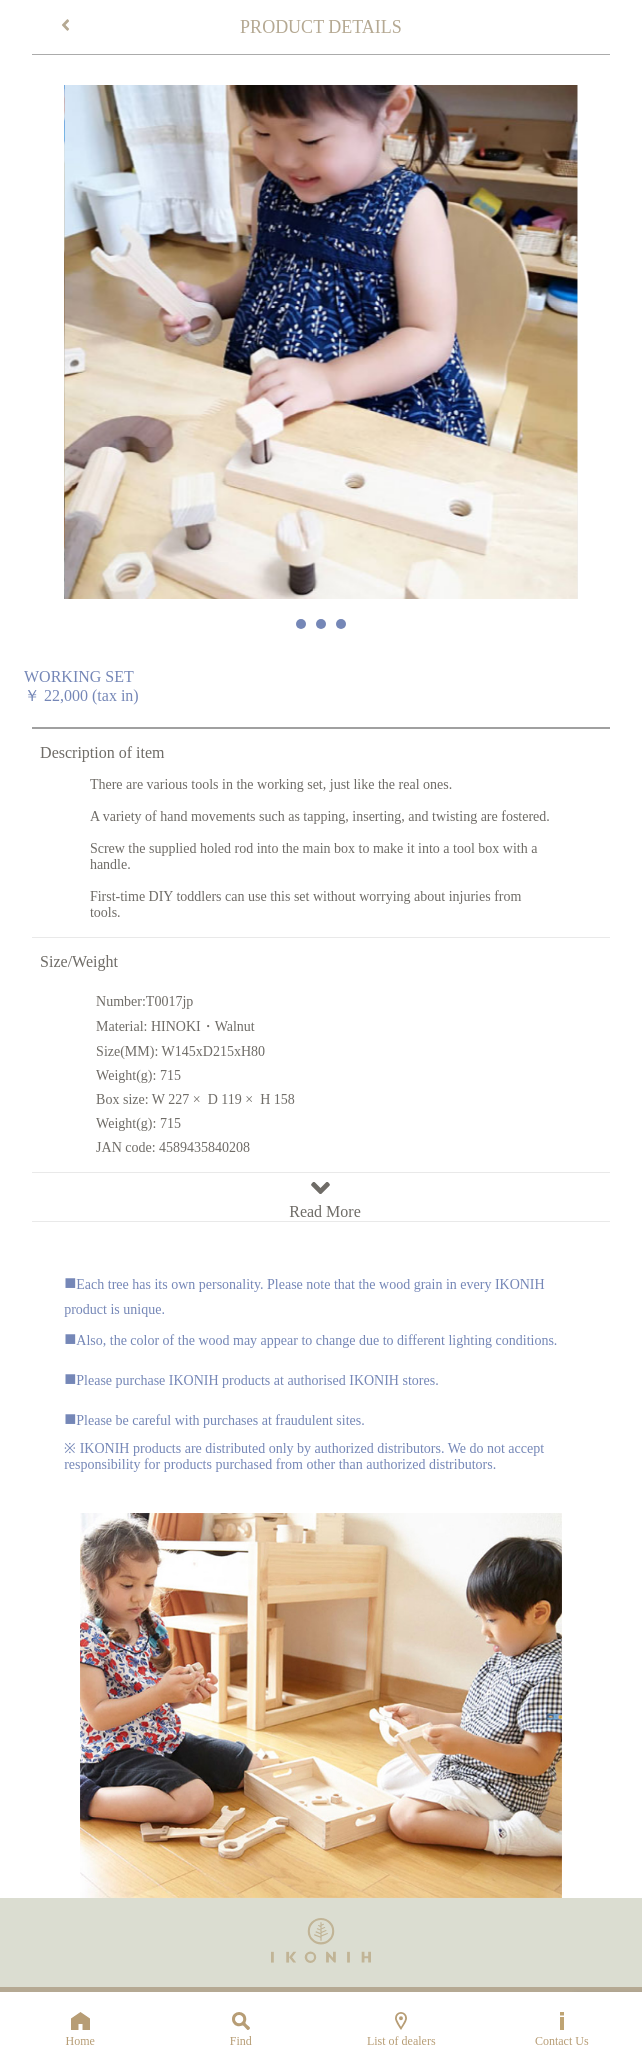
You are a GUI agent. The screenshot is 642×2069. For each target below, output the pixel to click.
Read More (321, 1202)
